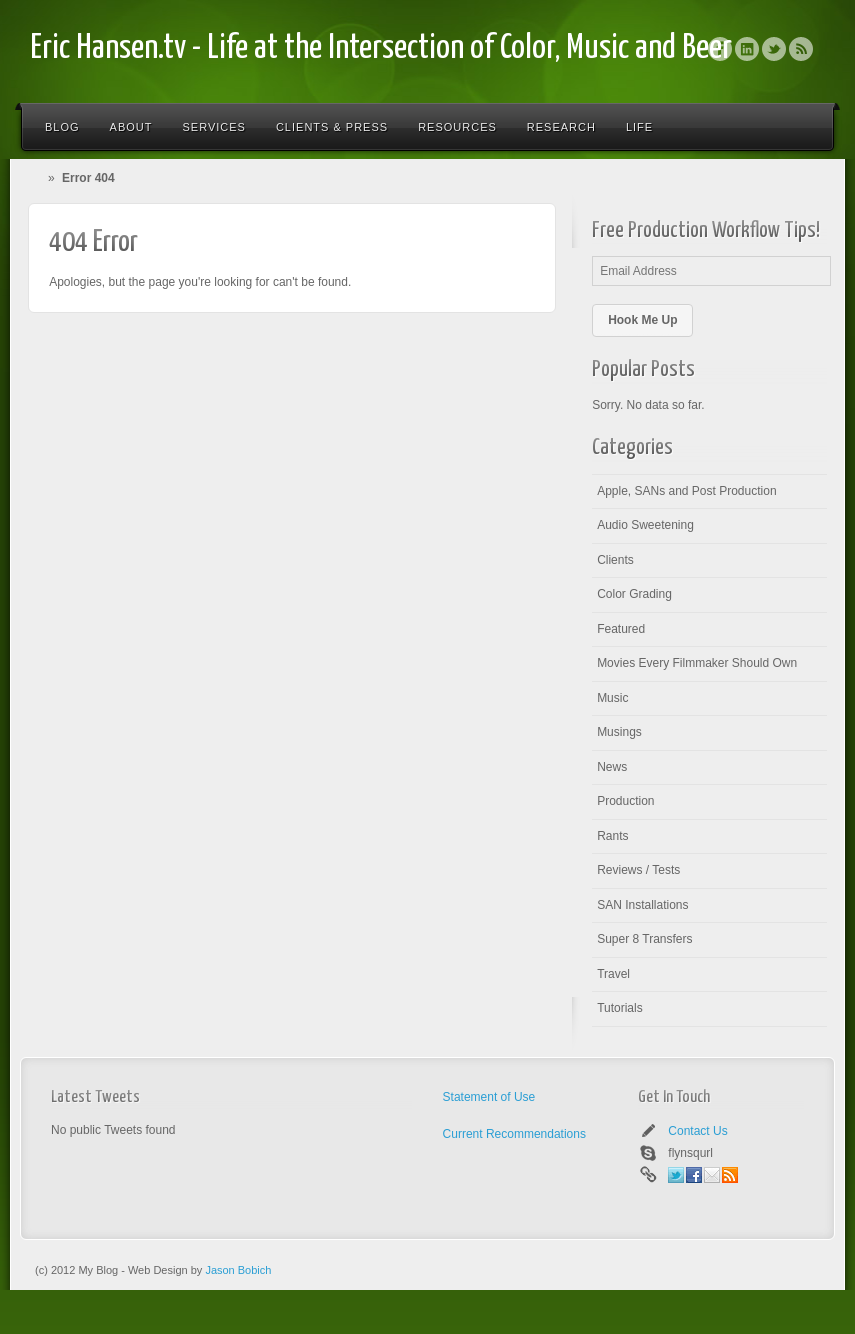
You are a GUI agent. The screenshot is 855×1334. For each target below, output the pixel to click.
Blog (62, 127)
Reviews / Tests (638, 870)
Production (625, 801)
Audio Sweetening (645, 525)
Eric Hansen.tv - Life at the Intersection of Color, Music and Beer (381, 48)
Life (639, 127)
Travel (613, 974)
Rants (612, 836)
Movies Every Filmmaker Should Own (697, 663)
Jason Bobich (238, 1270)
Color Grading (634, 594)
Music (612, 698)
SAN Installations (642, 905)
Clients (615, 560)
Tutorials (620, 1008)
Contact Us (697, 1131)
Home (39, 178)
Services (213, 127)
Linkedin (747, 49)
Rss (801, 49)
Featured (621, 629)
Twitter (774, 49)
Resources (457, 127)
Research (561, 127)
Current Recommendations (514, 1134)
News (612, 767)
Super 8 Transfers (644, 939)
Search (807, 127)
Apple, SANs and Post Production (686, 491)
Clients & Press (332, 127)
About (131, 127)
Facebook (720, 49)
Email (712, 1175)
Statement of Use (489, 1097)
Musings (619, 732)
